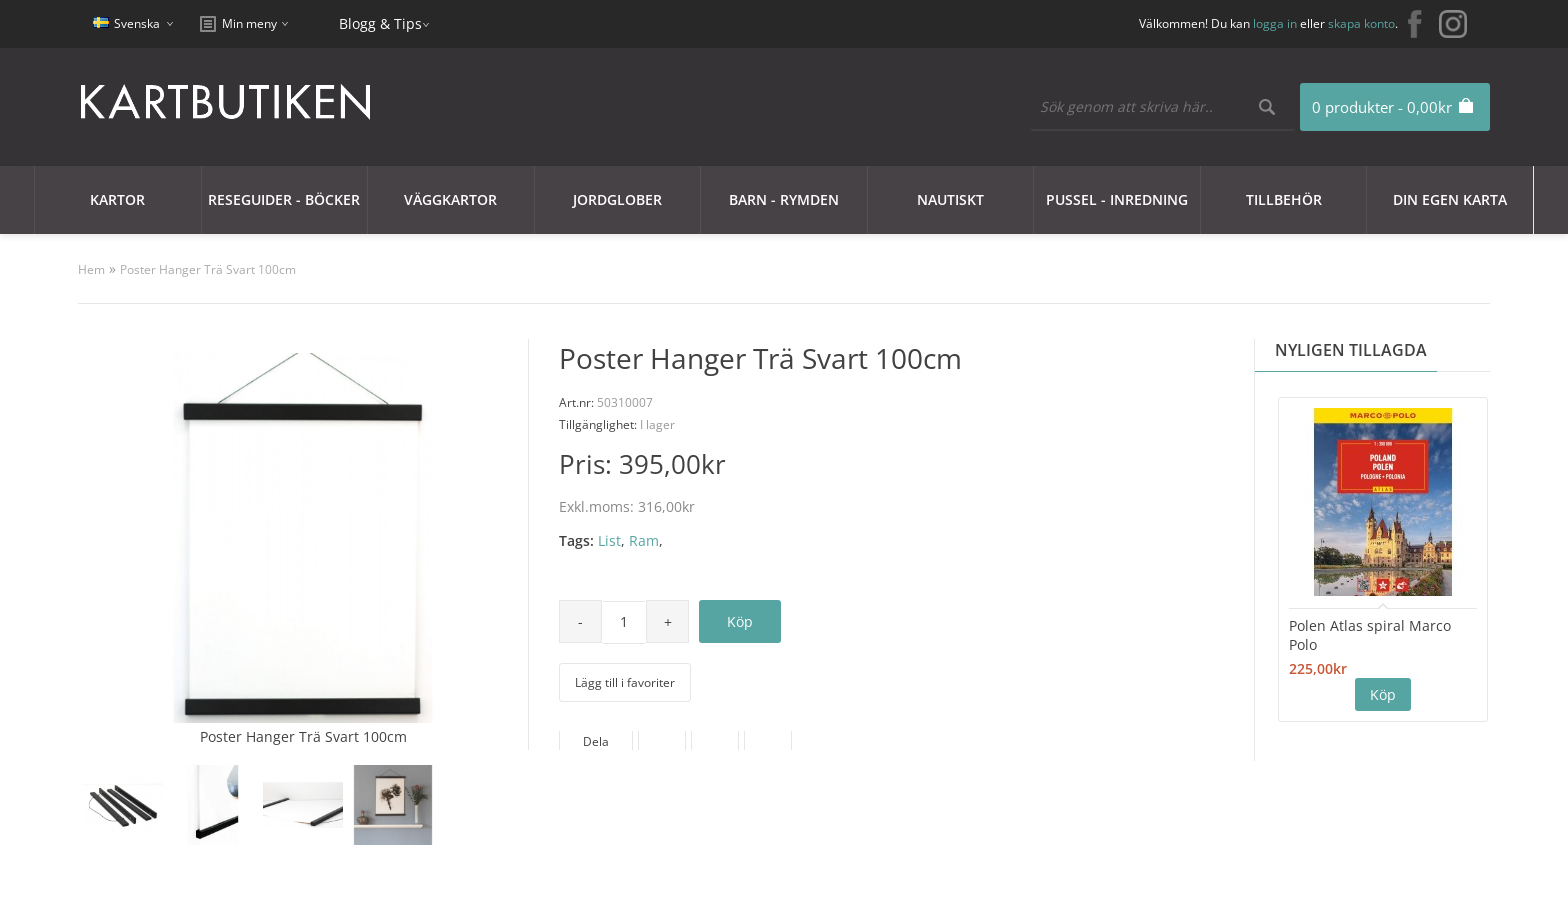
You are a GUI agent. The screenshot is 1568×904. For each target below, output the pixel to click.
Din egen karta (1450, 199)
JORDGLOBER (617, 199)
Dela (596, 741)
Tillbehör (1284, 199)
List (609, 540)
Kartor (117, 199)
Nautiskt (950, 199)
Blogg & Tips (380, 23)
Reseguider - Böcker (284, 199)
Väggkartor (450, 199)
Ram (644, 540)
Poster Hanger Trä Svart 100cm (208, 269)
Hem (91, 269)
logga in (1275, 23)
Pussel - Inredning (1117, 199)
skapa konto (1361, 23)
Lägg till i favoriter (625, 682)
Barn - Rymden (784, 199)
